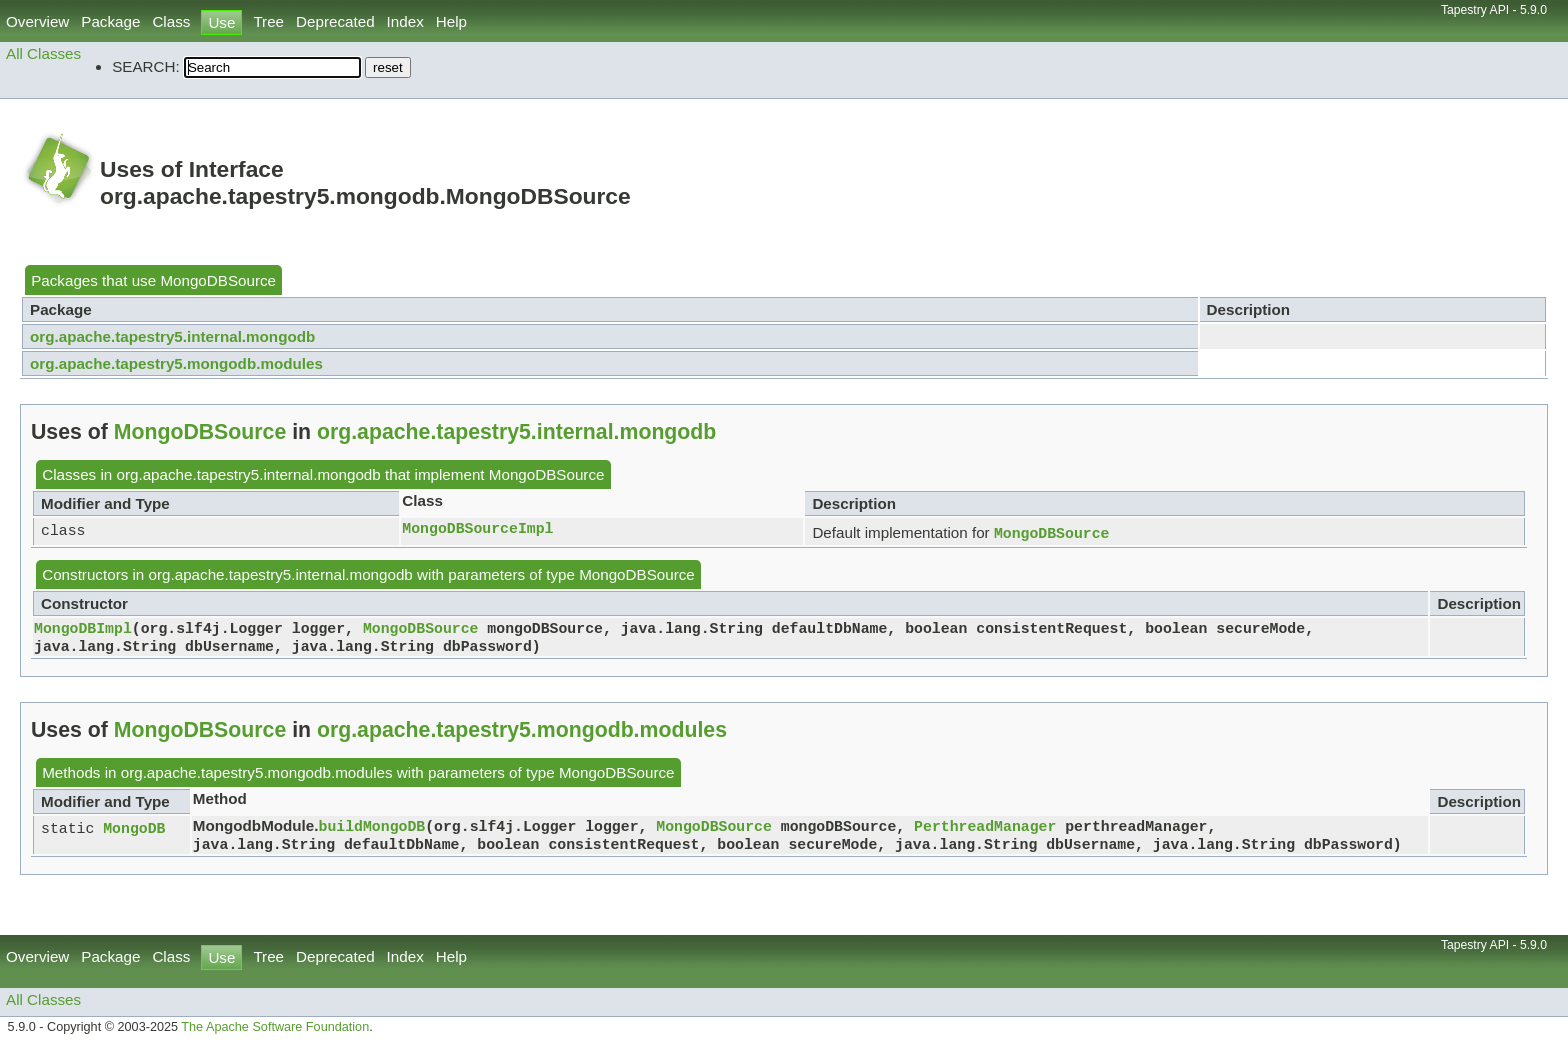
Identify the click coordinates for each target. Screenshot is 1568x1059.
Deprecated (335, 21)
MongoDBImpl (83, 631)
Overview (37, 21)
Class (171, 21)
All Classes (43, 53)
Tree (268, 21)
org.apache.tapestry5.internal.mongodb (172, 336)
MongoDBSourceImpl (477, 529)
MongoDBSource (218, 280)
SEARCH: (146, 66)
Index (405, 21)
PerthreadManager (985, 833)
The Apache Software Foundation (275, 1037)
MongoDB (134, 835)
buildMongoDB (372, 833)
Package (110, 21)
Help (451, 21)
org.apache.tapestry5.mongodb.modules (176, 363)
